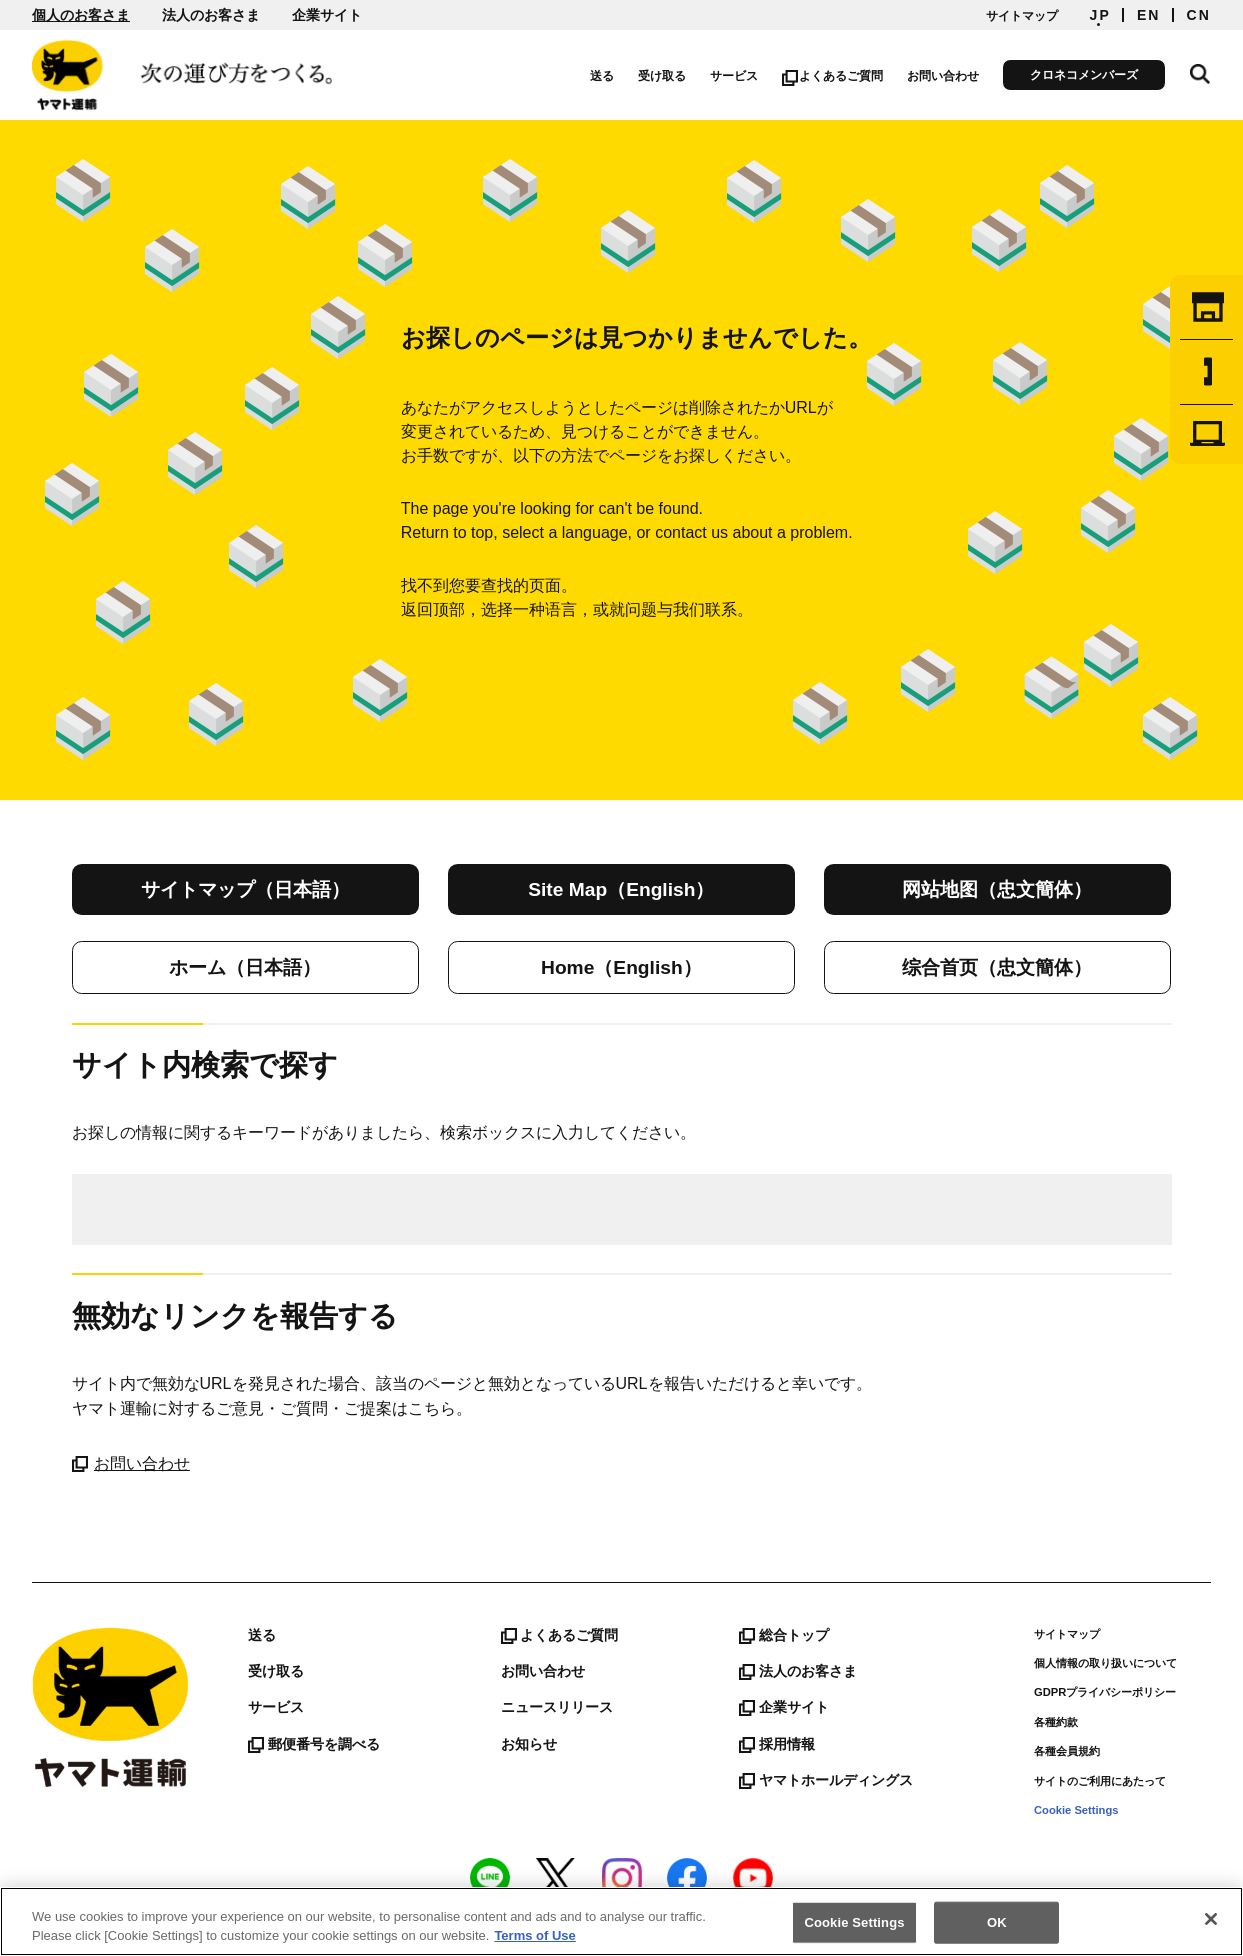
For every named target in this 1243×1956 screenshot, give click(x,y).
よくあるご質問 (834, 76)
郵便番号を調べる (314, 1744)
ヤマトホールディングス (826, 1780)
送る (604, 76)
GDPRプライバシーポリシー (1105, 1692)
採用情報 (777, 1744)
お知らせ (529, 1744)
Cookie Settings (1076, 1810)
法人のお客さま (211, 15)
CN (1199, 15)
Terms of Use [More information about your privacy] (534, 1936)
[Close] (1211, 1920)
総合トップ (784, 1635)
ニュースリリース (557, 1707)
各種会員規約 (1067, 1751)
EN (1149, 15)
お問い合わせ (945, 76)
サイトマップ (1022, 16)
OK (997, 1923)
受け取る (664, 76)
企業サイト (327, 15)
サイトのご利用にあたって (1100, 1781)
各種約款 (1056, 1722)
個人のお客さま (81, 15)
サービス (736, 76)
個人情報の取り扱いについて (1105, 1663)
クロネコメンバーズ (1086, 75)
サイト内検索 (1201, 72)
